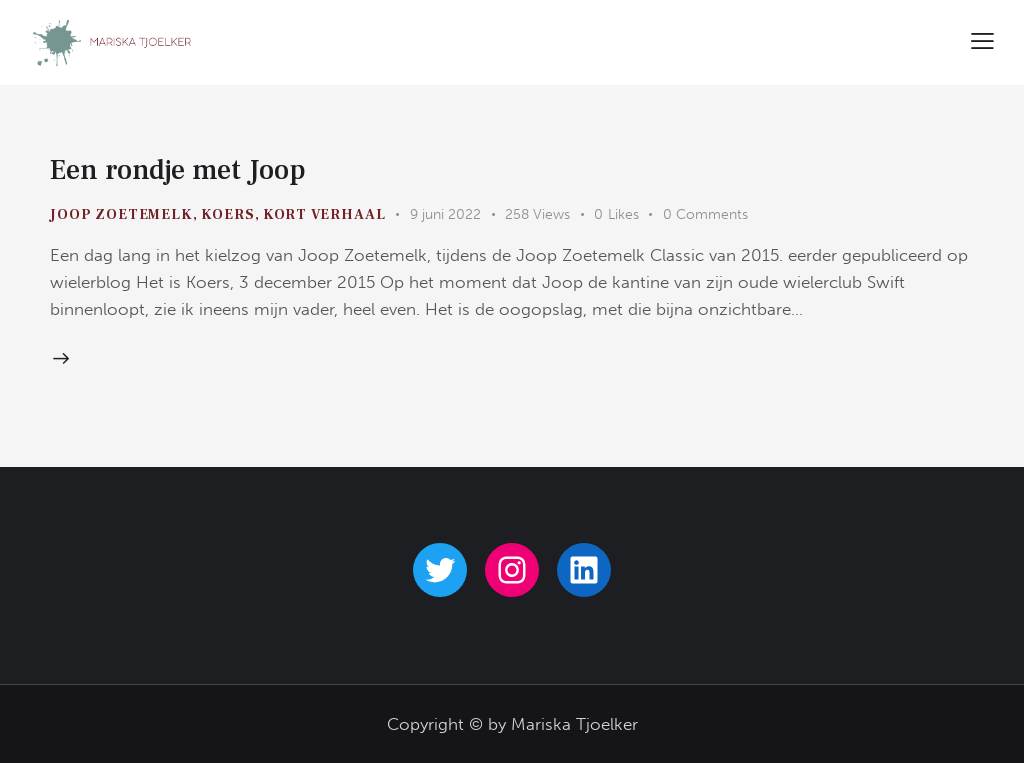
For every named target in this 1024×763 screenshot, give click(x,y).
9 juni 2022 (445, 214)
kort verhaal (324, 215)
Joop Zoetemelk (121, 215)
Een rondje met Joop (178, 170)
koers (227, 215)
